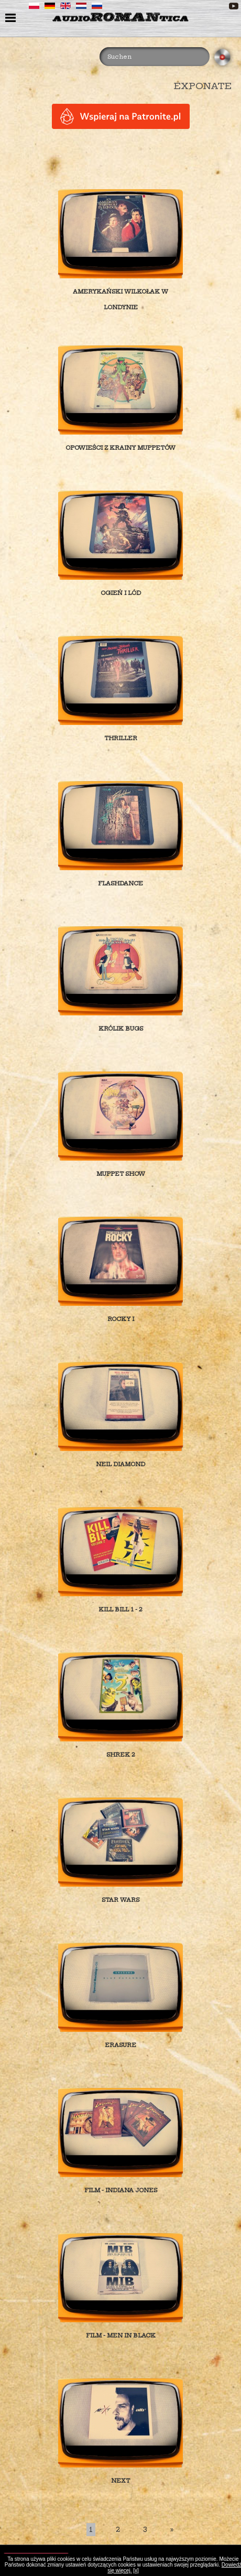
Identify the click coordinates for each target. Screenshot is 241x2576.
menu (11, 19)
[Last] (172, 2529)
